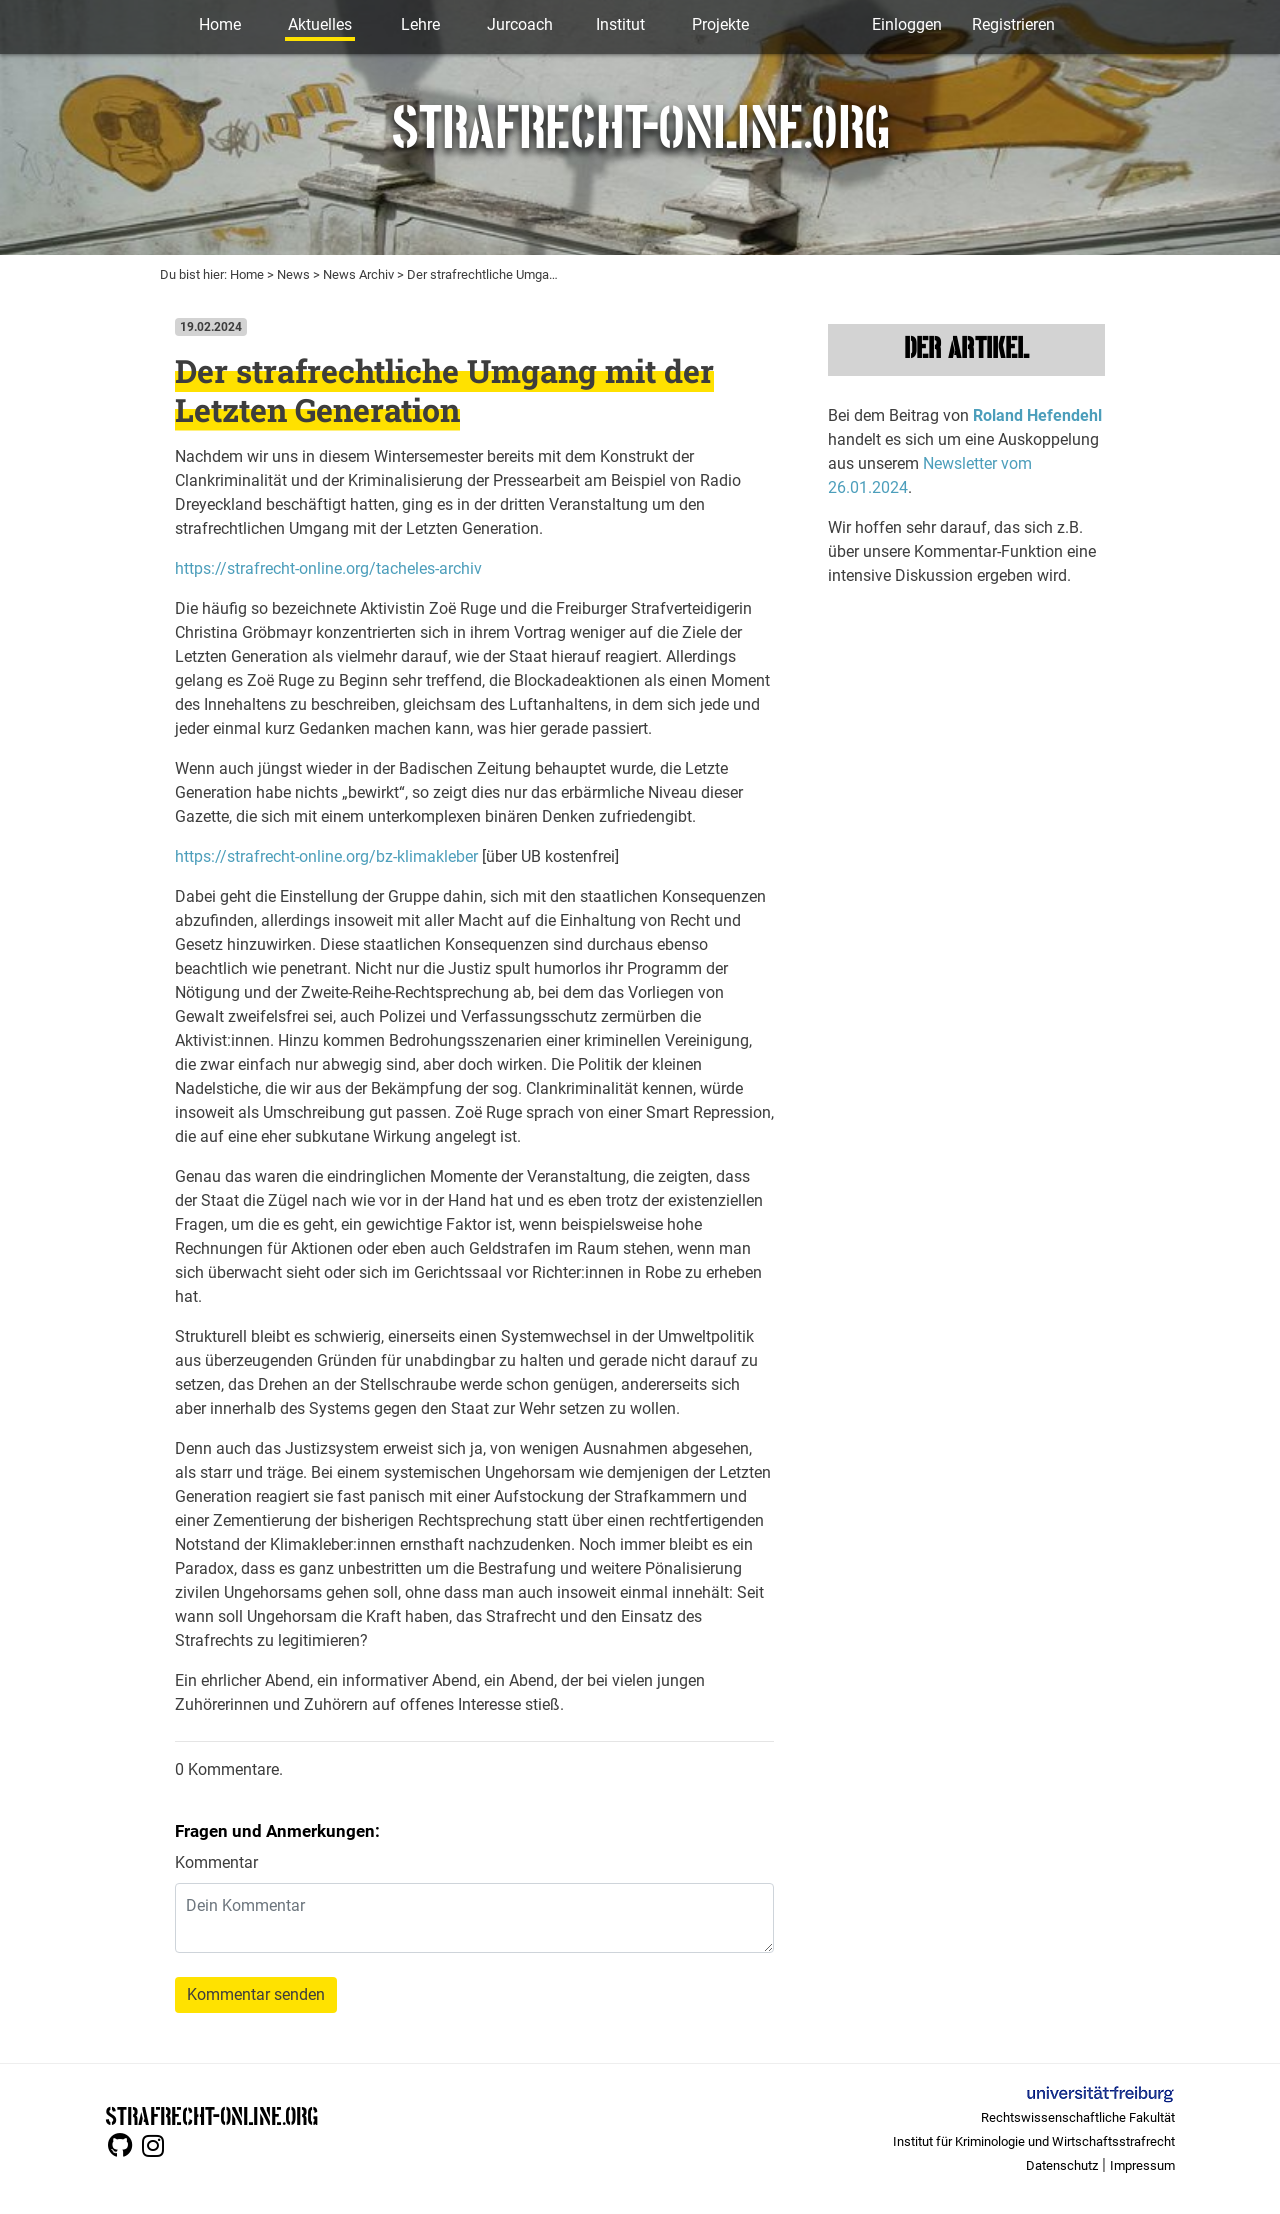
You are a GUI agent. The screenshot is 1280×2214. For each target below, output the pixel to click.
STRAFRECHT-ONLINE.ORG (211, 2114)
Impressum (1142, 2165)
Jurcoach (520, 24)
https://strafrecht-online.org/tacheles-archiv (328, 568)
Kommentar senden (256, 1994)
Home (220, 24)
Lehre (420, 24)
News (293, 274)
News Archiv (358, 274)
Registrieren (1013, 24)
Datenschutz (1062, 2165)
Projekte (720, 24)
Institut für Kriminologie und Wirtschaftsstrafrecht (1034, 2141)
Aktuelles (320, 24)
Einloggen (907, 24)
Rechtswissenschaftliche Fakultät (1078, 2117)
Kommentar (216, 1862)
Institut (620, 24)
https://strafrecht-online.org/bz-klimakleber (326, 856)
